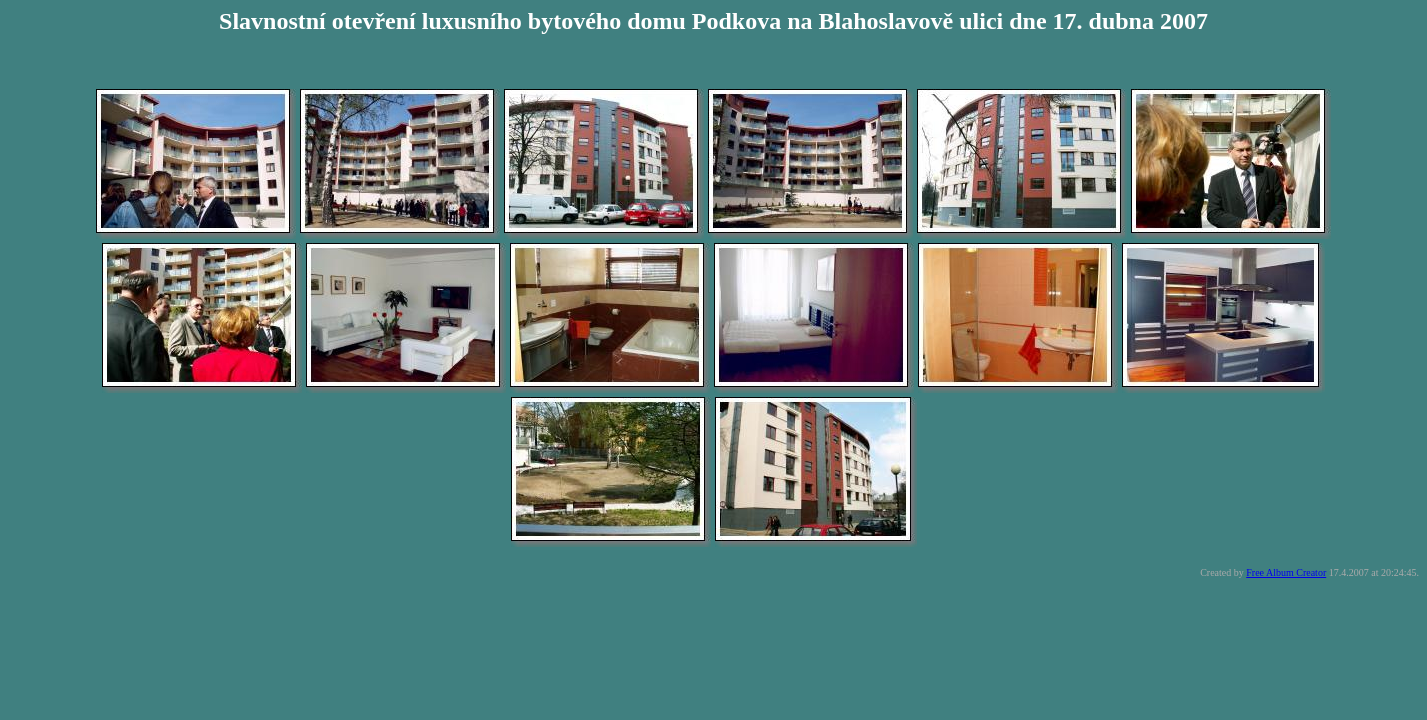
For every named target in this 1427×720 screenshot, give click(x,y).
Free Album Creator (1286, 572)
